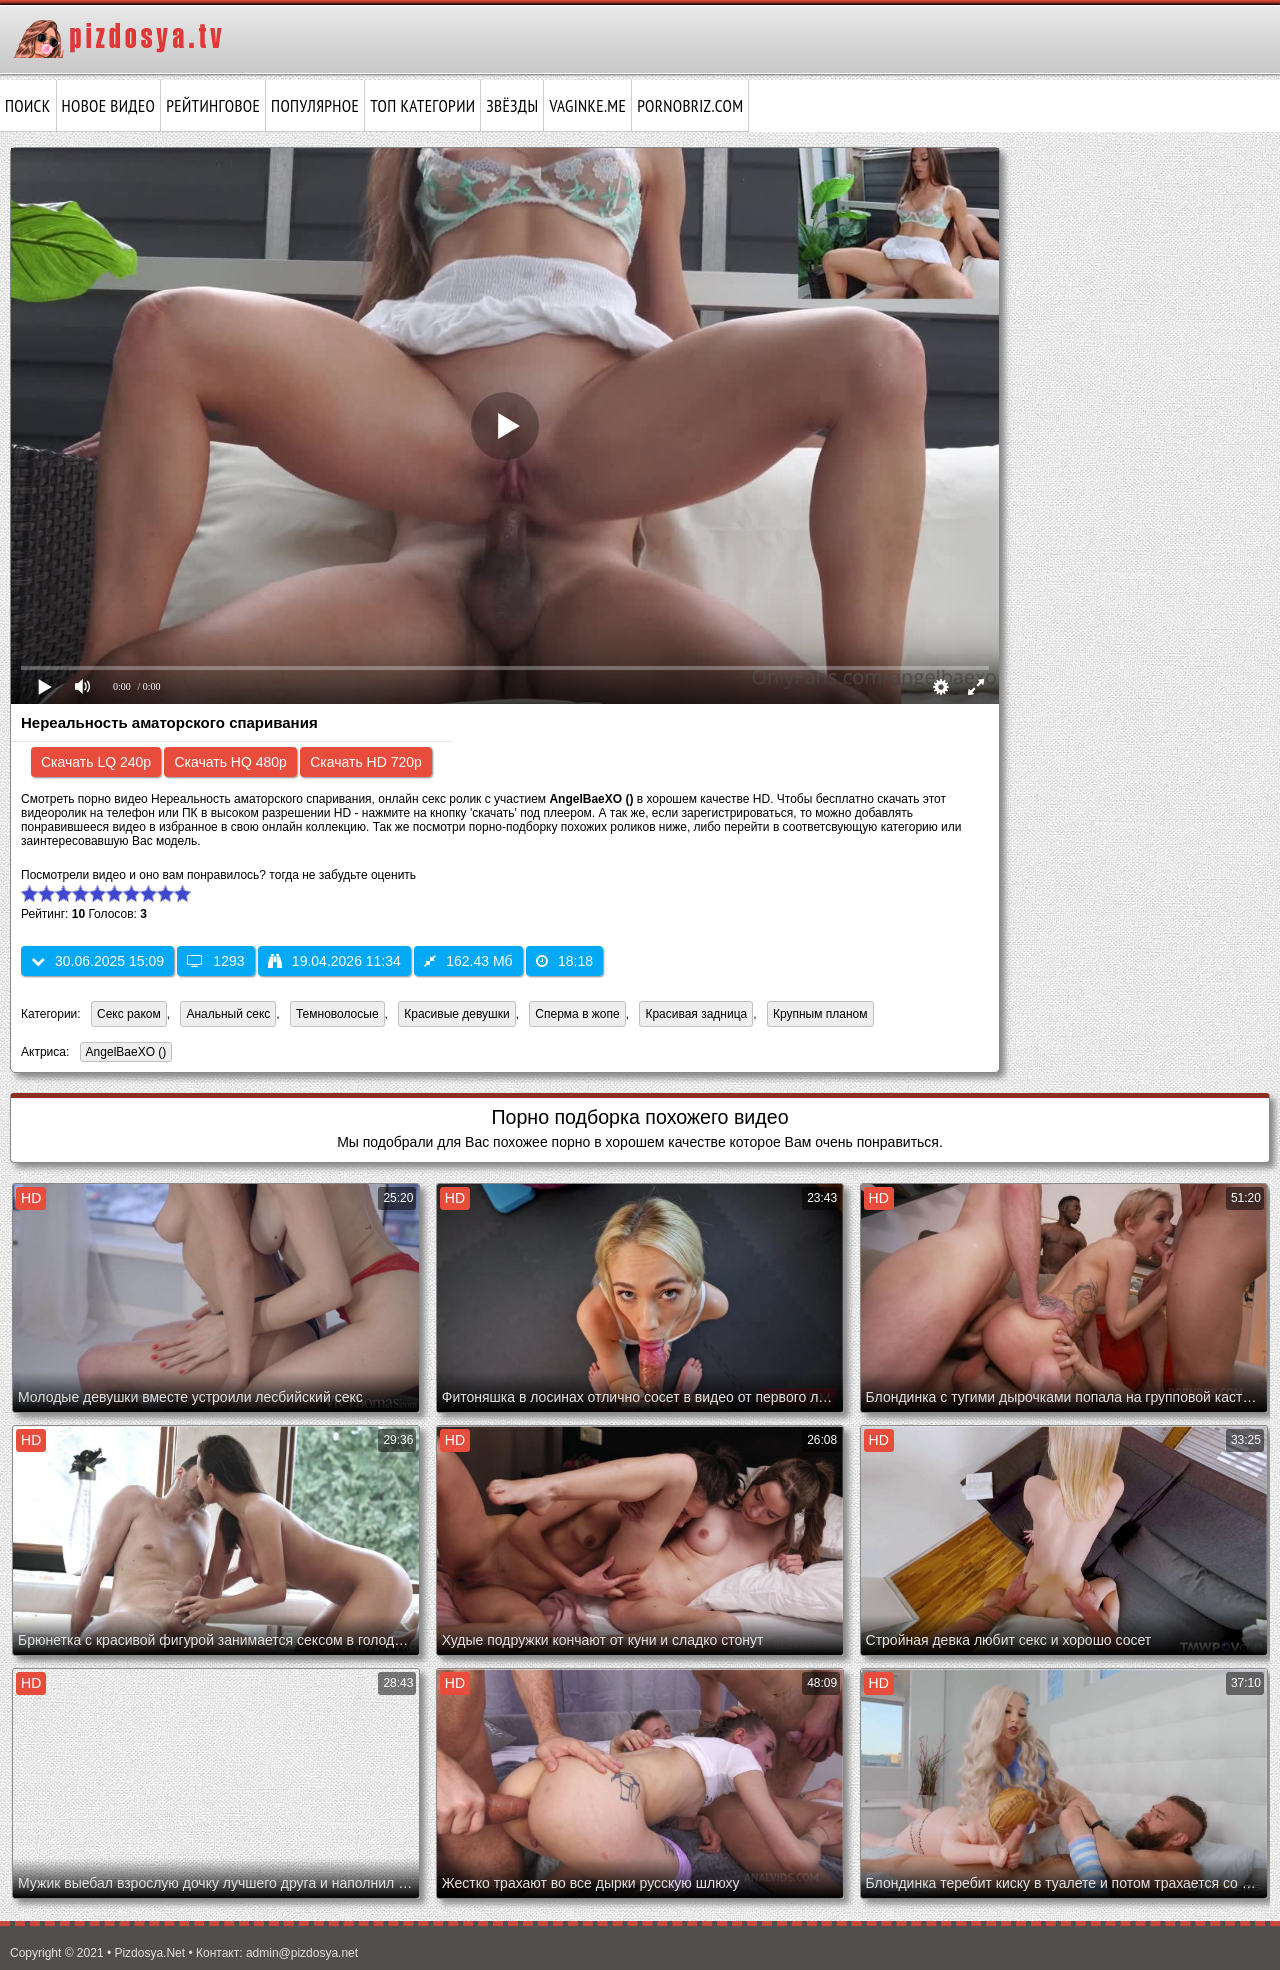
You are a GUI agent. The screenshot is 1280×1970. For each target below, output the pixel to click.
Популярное (315, 106)
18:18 (564, 961)
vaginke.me (587, 106)
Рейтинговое (213, 106)
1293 (215, 961)
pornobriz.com (690, 106)
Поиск (28, 106)
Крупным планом (820, 1014)
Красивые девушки (456, 1014)
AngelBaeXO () (123, 1053)
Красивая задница (696, 1014)
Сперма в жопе (577, 1014)
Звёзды (512, 106)
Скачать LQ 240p (96, 762)
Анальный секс (228, 1014)
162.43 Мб (468, 961)
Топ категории (422, 106)
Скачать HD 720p (366, 762)
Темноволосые (337, 1014)
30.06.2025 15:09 (97, 961)
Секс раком (129, 1014)
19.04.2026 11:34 (334, 961)
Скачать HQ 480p (230, 762)
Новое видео (109, 106)
